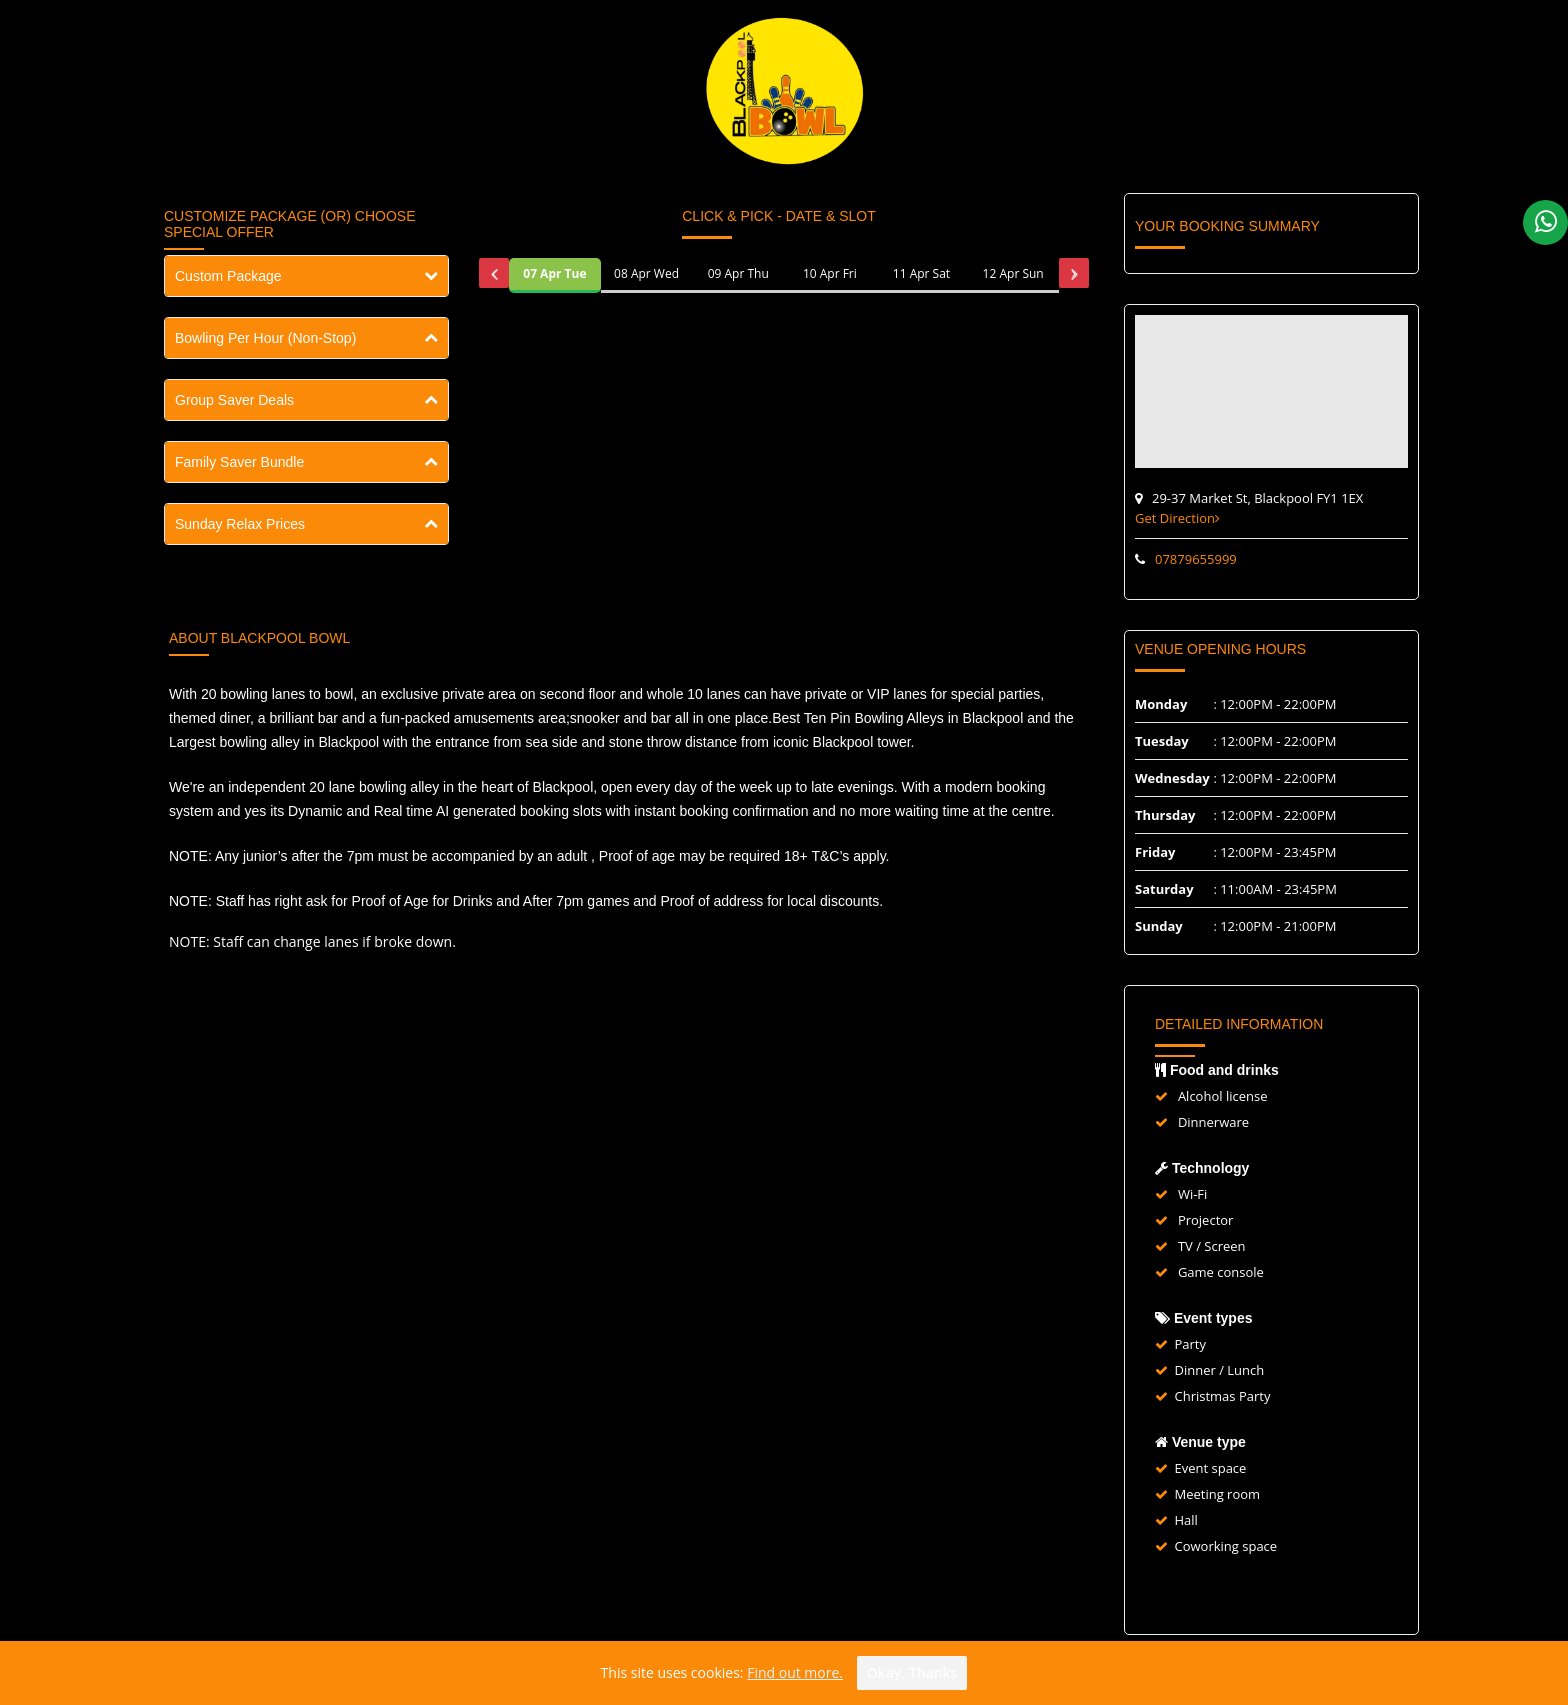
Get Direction (1177, 518)
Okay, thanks (912, 1672)
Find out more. (795, 1672)
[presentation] (494, 273)
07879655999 (1196, 559)
